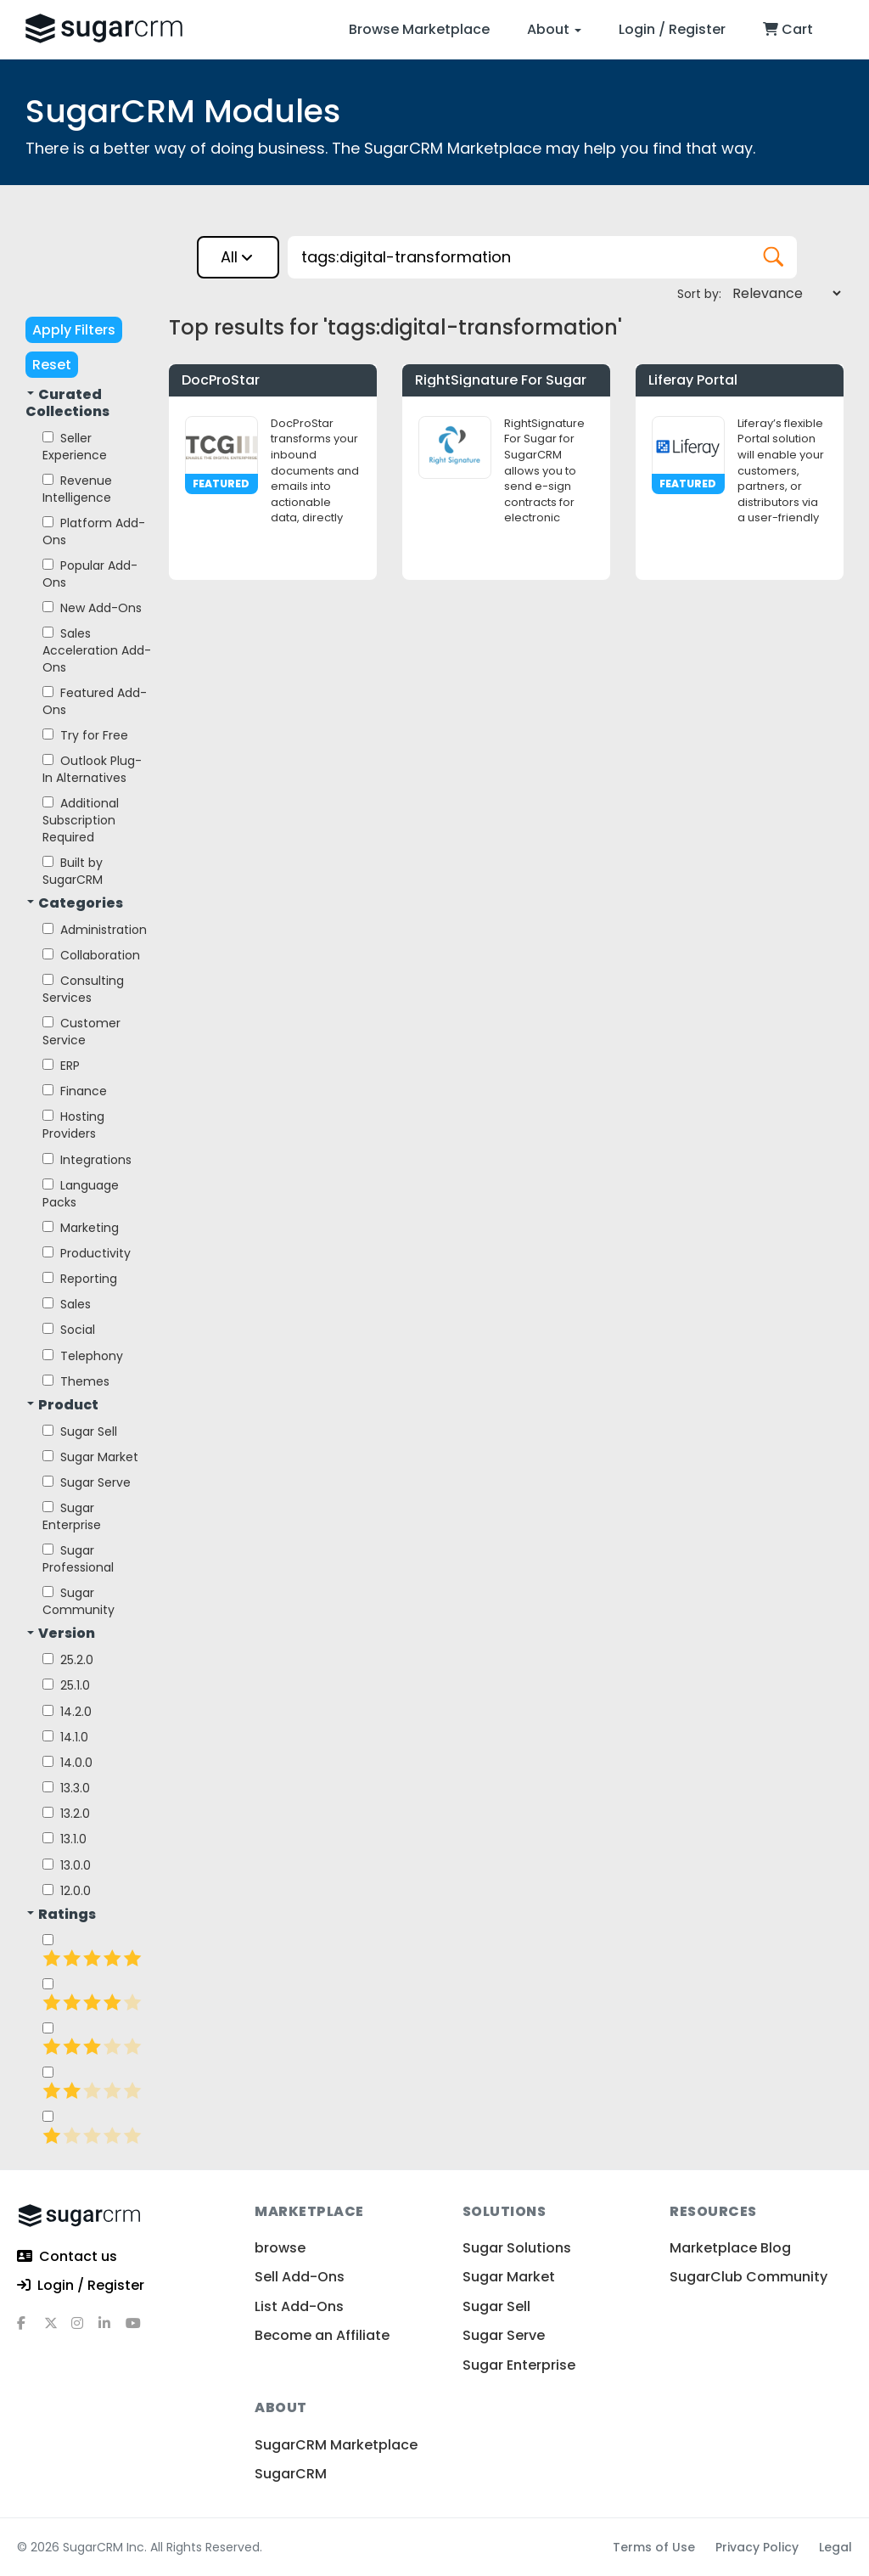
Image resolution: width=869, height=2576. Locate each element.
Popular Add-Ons (89, 574)
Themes (75, 1381)
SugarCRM (291, 2473)
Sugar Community (78, 1601)
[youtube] (139, 2329)
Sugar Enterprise (71, 1516)
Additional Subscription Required (80, 820)
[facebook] (30, 2329)
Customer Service (81, 1032)
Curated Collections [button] (67, 403)
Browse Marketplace (419, 29)
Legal (835, 2547)
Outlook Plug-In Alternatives (92, 769)
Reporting (79, 1278)
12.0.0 (66, 1890)
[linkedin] (112, 2329)
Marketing (80, 1227)
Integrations (87, 1159)
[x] (57, 2329)
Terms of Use (654, 2547)
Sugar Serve (86, 1482)
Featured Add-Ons (94, 701)
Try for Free (85, 735)
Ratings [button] (61, 1914)
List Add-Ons (299, 2306)
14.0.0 (67, 1762)
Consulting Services (83, 989)
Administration (94, 929)
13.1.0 (64, 1839)
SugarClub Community (748, 2276)
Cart (788, 29)
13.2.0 (66, 1813)
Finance (74, 1091)
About (554, 29)
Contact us (67, 2257)
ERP (61, 1065)
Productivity (86, 1253)
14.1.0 (65, 1737)
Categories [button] (75, 903)
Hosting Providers (73, 1125)
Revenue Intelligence (77, 489)
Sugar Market (90, 1456)
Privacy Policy (757, 2547)
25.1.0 (66, 1685)
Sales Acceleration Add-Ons (96, 650)
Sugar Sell (79, 1431)
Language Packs (80, 1194)
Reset (51, 364)
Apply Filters (73, 330)
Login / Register (672, 29)
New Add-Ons (92, 607)
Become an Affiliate (322, 2335)
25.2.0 (67, 1659)
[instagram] (84, 2329)
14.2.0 (67, 1711)
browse (280, 2248)
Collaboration (91, 955)
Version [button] (61, 1633)
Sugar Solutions (517, 2248)
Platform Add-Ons (93, 531)
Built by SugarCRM (72, 871)
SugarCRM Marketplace (336, 2445)
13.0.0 (66, 1865)
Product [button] (62, 1405)
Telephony (82, 1355)
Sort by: (699, 293)
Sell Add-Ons (300, 2276)
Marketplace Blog (730, 2248)
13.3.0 (66, 1788)
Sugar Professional (78, 1559)
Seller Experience (74, 447)
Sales (66, 1304)
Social (68, 1329)
